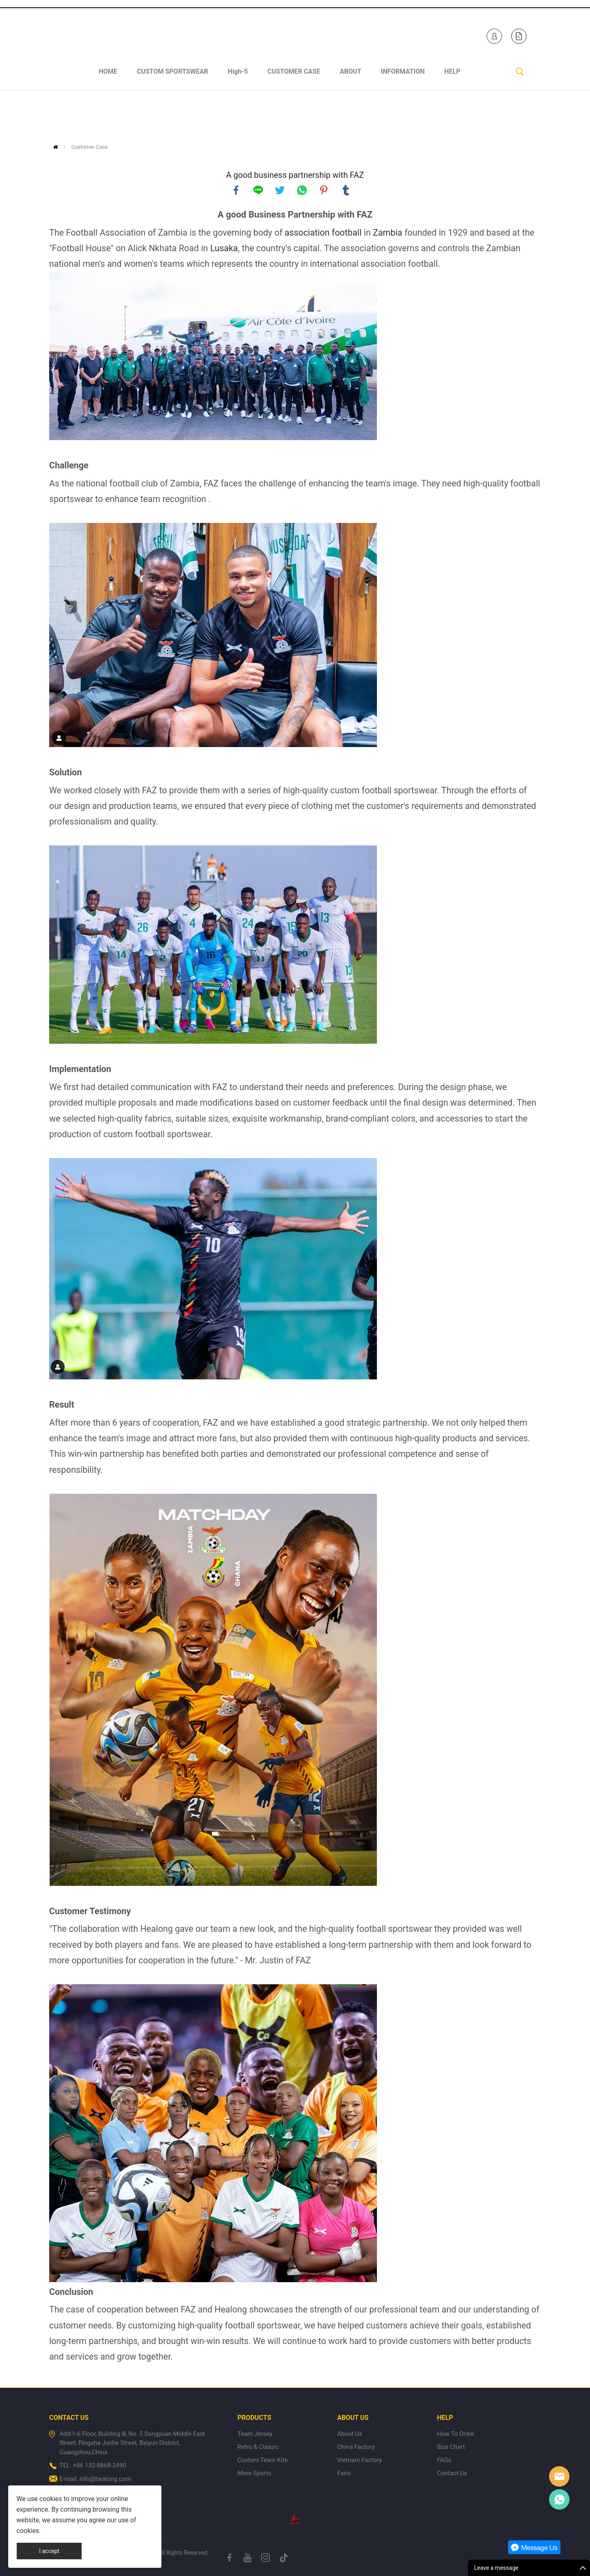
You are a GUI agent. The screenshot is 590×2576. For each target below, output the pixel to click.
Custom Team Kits (262, 2460)
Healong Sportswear (340, 34)
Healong (559, 2476)
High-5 (238, 115)
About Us (349, 2433)
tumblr (346, 190)
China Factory (356, 2447)
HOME (108, 115)
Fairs (344, 2473)
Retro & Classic (258, 2447)
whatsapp (302, 190)
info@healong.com (105, 2479)
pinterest (324, 190)
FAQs (444, 2460)
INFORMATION (403, 115)
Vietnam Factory (359, 2460)
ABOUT (350, 115)
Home (55, 147)
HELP (452, 115)
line (258, 190)
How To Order (455, 2433)
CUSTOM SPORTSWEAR (172, 115)
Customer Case (89, 147)
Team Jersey (254, 2433)
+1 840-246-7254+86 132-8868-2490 (127, 34)
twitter (280, 190)
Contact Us (452, 2473)
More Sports (254, 2473)
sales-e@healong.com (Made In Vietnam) (233, 34)
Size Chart (451, 2447)
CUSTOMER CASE (294, 115)
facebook (236, 190)
